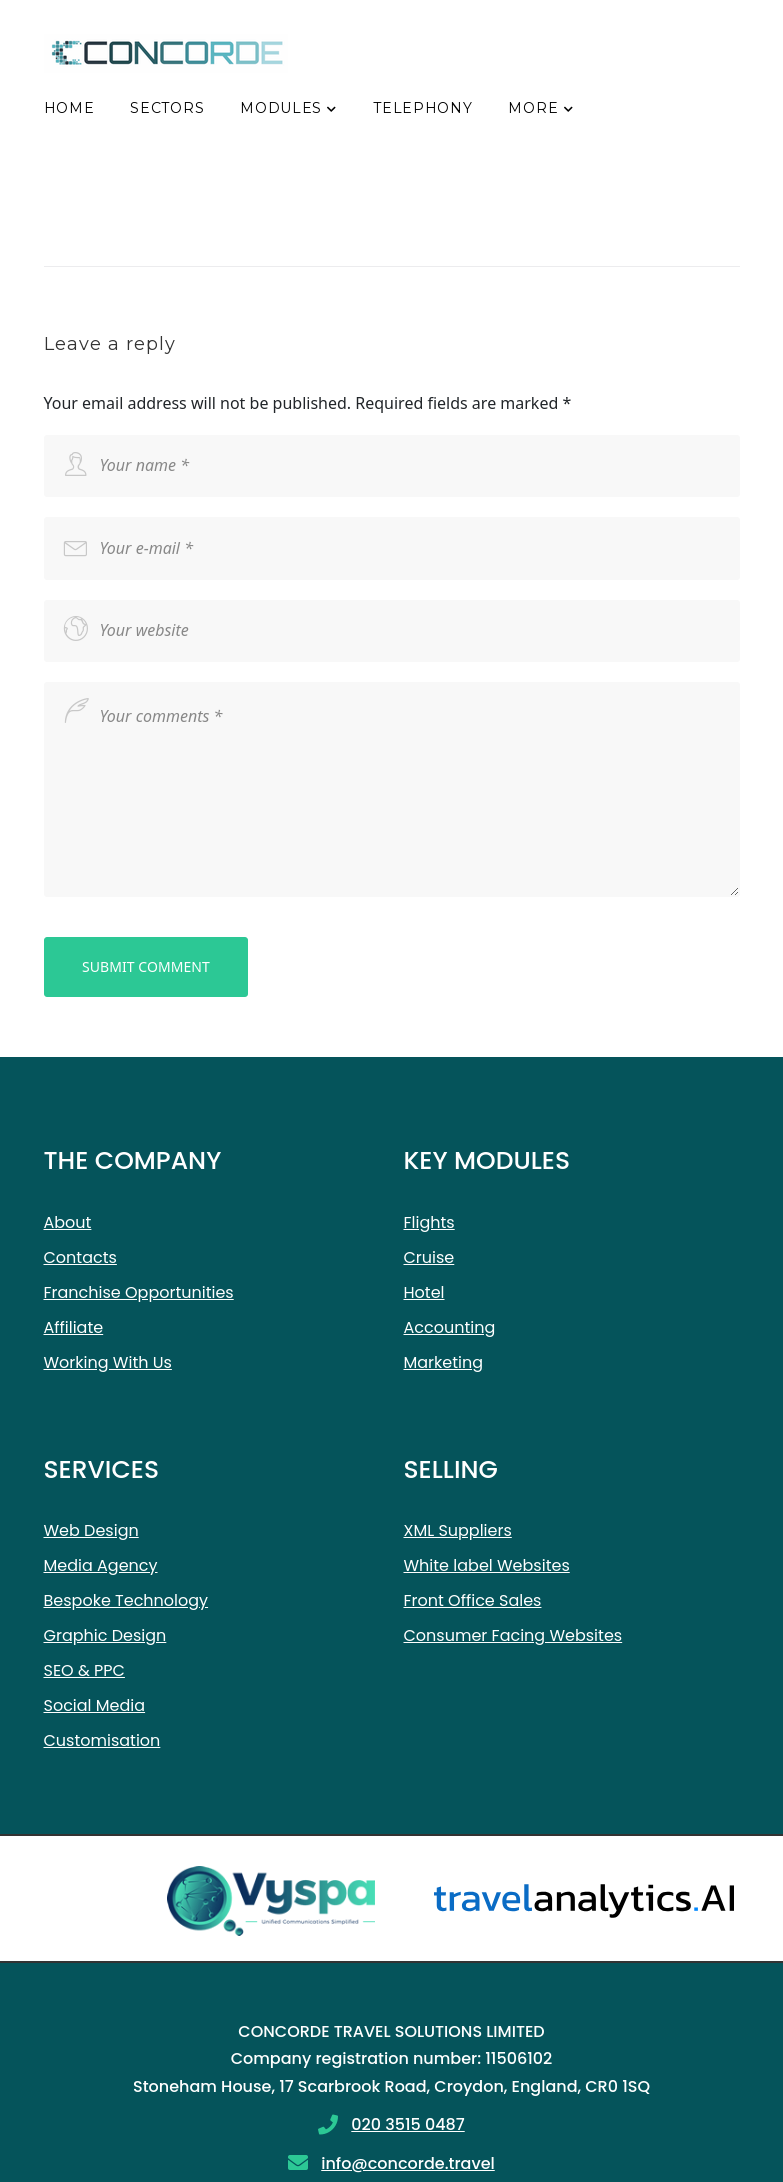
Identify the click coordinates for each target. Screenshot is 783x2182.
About (68, 1222)
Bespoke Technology (126, 1600)
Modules (281, 108)
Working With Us (108, 1362)
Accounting (450, 1327)
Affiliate (74, 1327)
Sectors (167, 108)
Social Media (95, 1705)
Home (69, 108)
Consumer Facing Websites (513, 1635)
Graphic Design (105, 1635)
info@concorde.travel (408, 2163)
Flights (429, 1222)
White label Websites (487, 1565)
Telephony (422, 108)
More (533, 108)
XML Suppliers (458, 1530)
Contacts (80, 1257)
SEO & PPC (84, 1670)
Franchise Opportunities (139, 1292)
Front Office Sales (473, 1600)
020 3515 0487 (407, 2124)
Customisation (102, 1740)
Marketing (444, 1362)
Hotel (424, 1292)
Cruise (429, 1257)
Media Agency (101, 1565)
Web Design (91, 1530)
